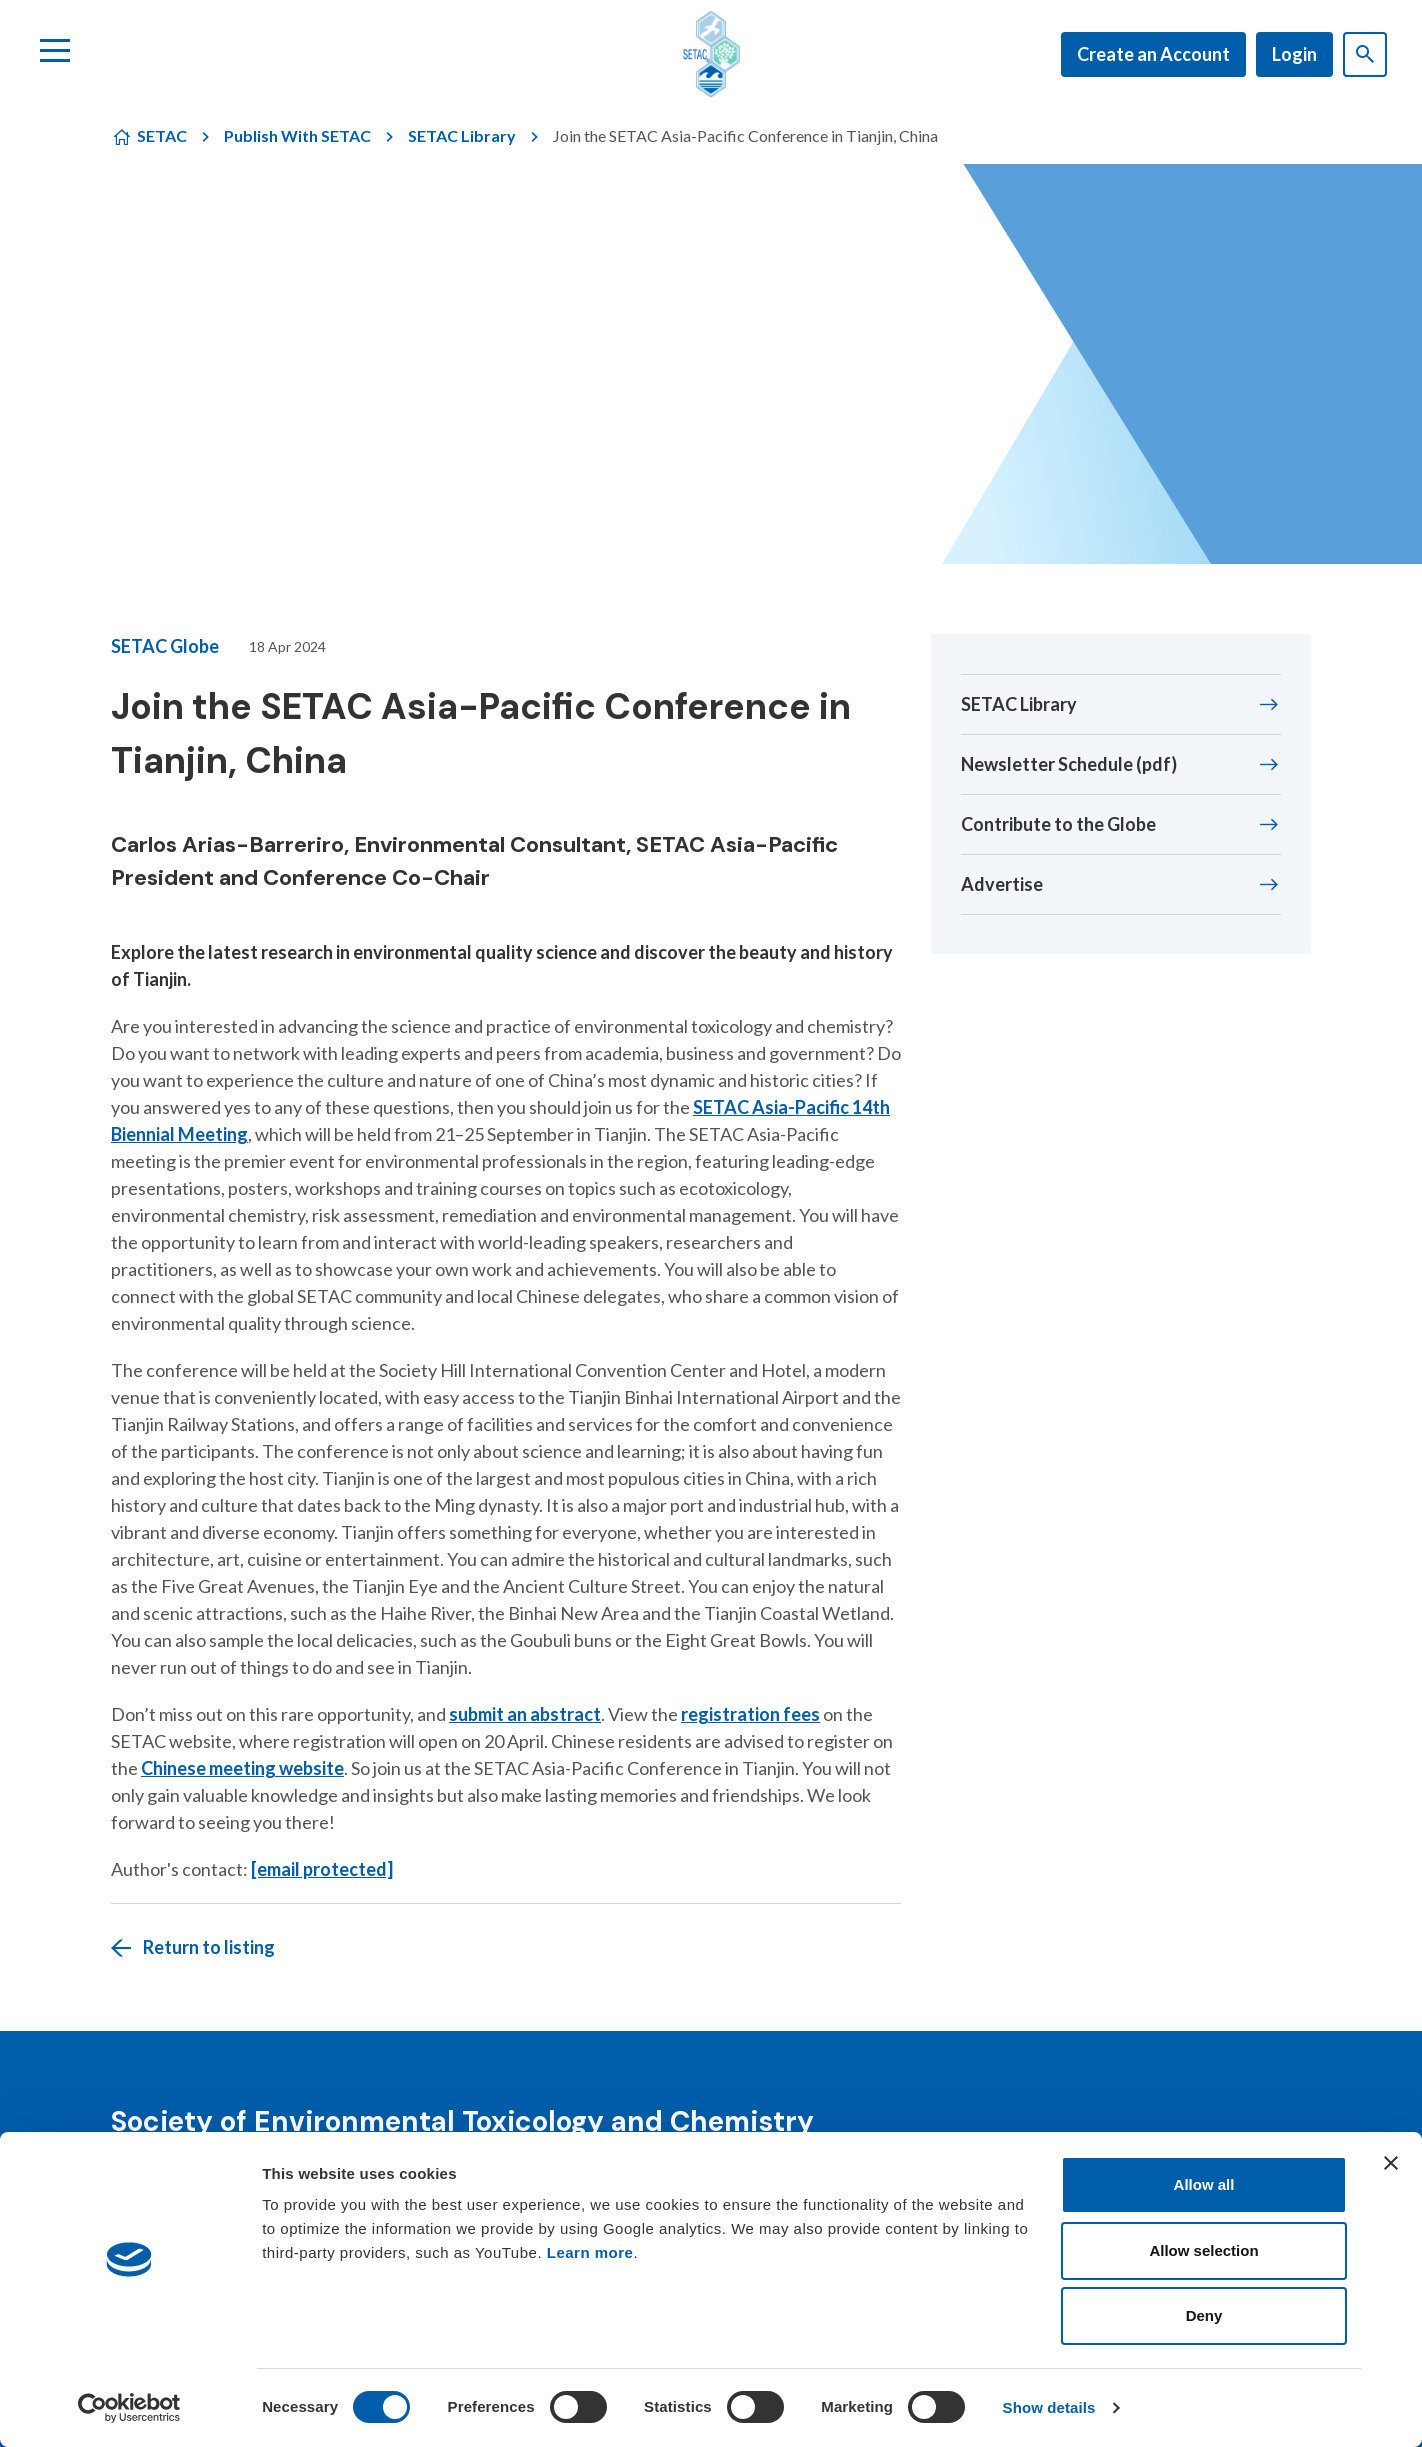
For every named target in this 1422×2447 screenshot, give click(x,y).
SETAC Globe (165, 646)
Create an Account (1153, 54)
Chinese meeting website (242, 1768)
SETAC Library (462, 135)
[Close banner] (1391, 2163)
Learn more (590, 2252)
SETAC (162, 135)
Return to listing (209, 1947)
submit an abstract (525, 1714)
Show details (1049, 2407)
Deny (1204, 2315)
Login (1294, 54)
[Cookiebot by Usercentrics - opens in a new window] (129, 2408)
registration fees (750, 1714)
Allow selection (1203, 2250)
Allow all (1204, 2184)
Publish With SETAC (297, 135)
